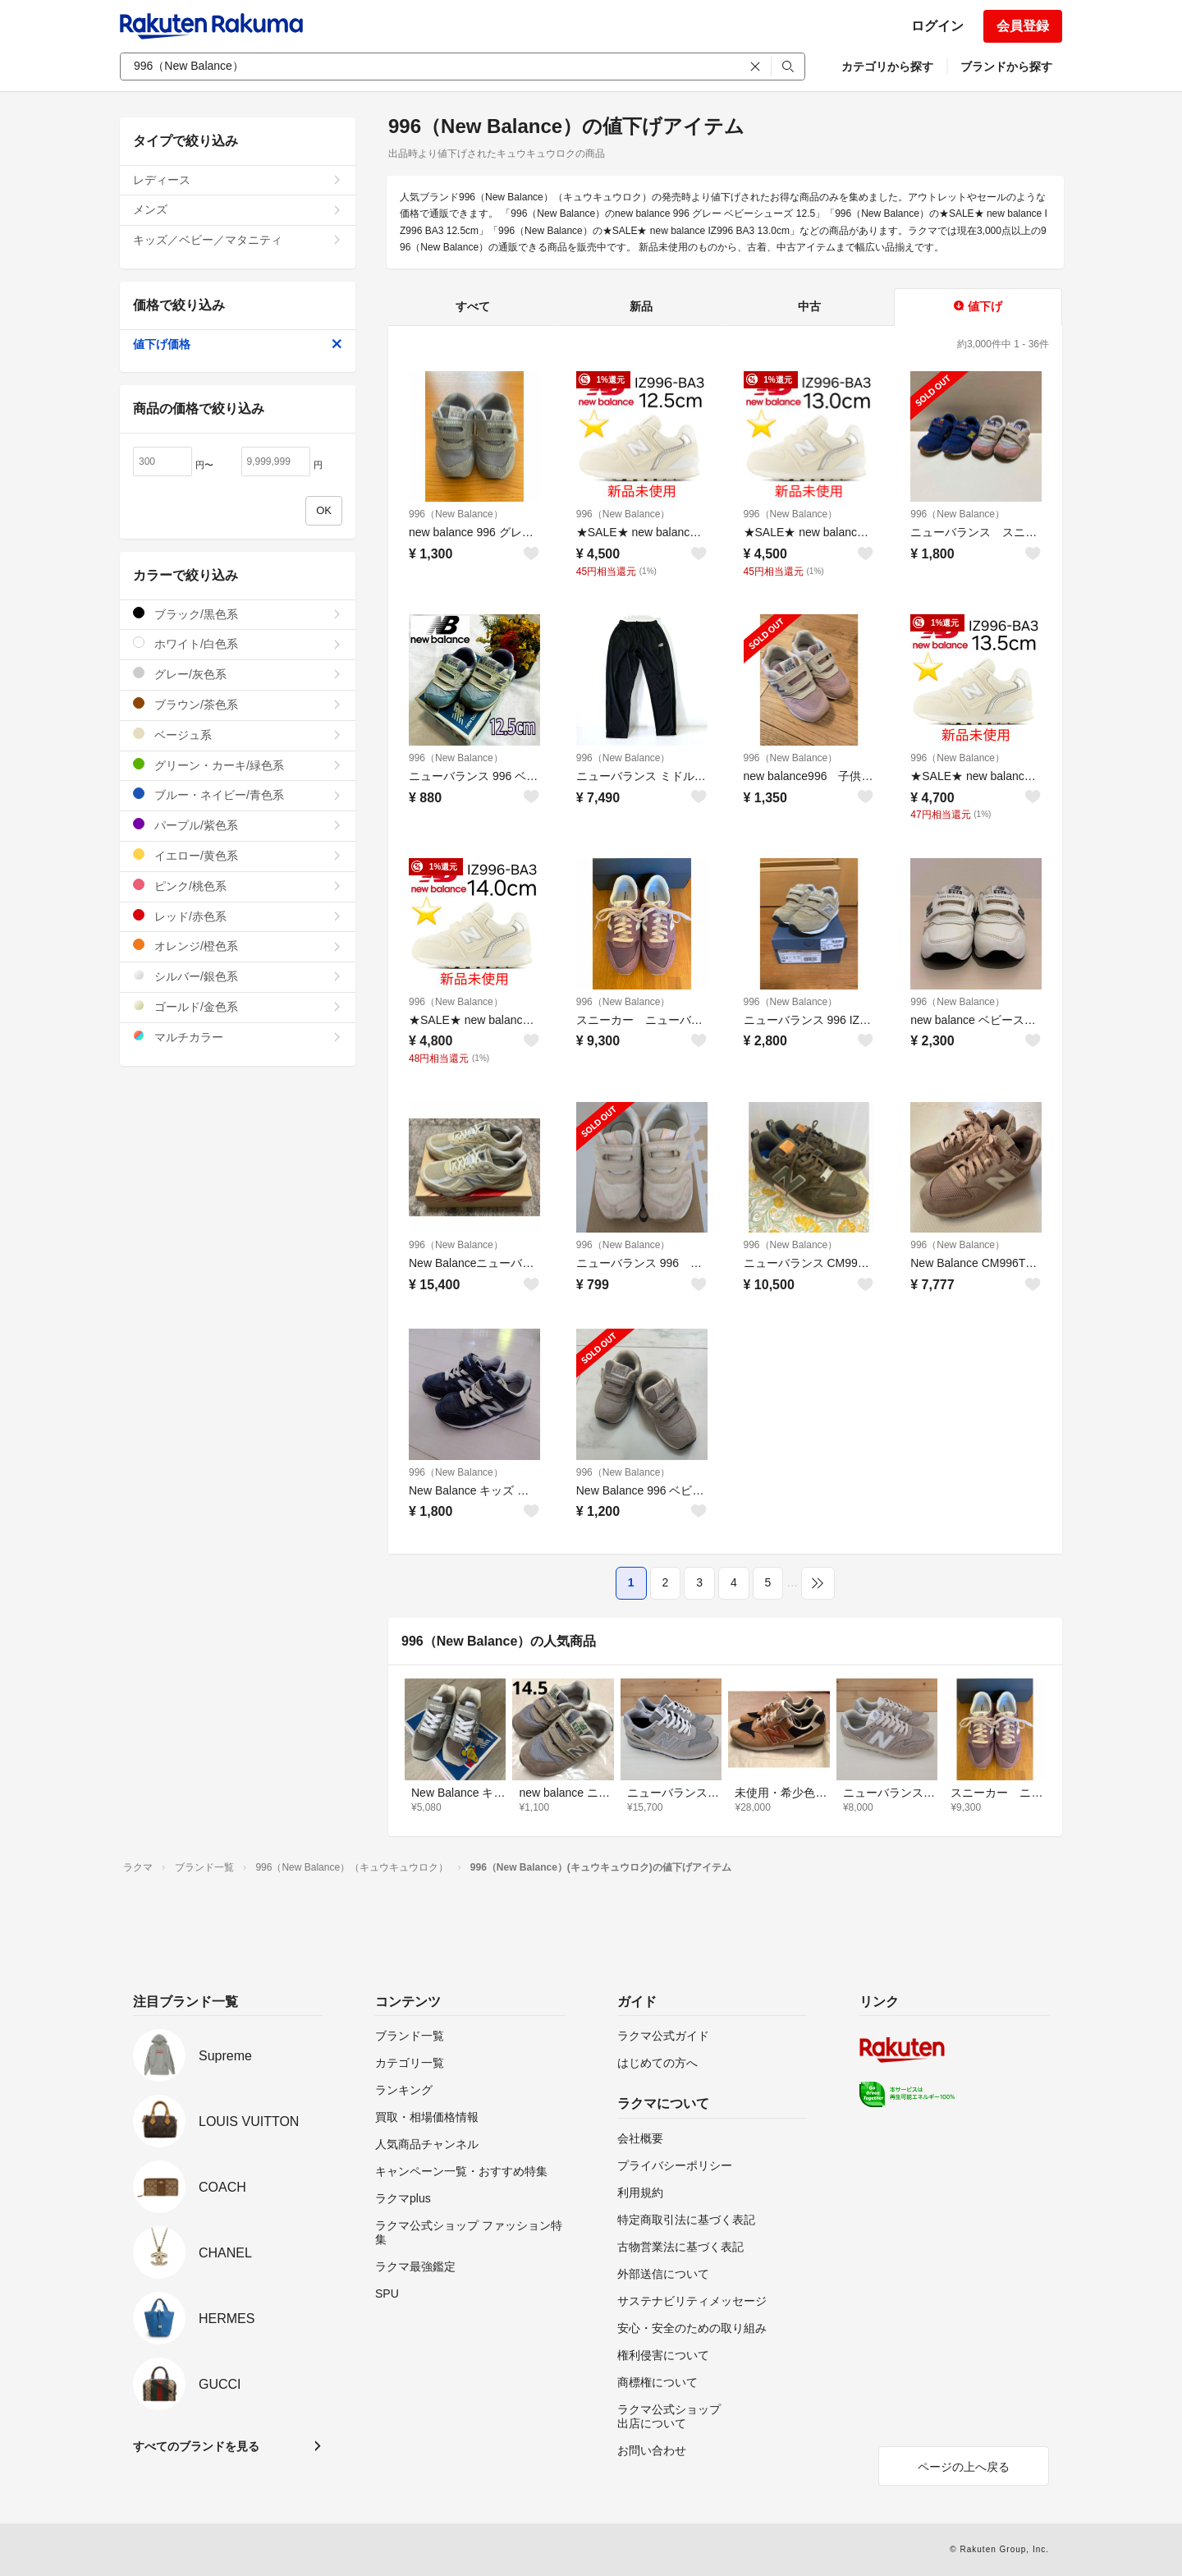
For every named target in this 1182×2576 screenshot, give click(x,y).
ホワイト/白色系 (237, 643)
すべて (473, 306)
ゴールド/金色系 (237, 1006)
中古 (809, 306)
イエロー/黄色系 (237, 855)
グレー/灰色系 (237, 674)
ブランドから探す (1006, 66)
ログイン (937, 26)
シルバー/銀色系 (237, 976)
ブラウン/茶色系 (237, 704)
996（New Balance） (456, 514)
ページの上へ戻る (964, 2466)
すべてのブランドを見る (196, 2446)
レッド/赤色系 (237, 916)
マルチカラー (237, 1037)
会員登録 (1022, 26)
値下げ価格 (237, 344)
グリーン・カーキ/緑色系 (237, 765)
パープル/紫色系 (237, 825)
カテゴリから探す (887, 66)
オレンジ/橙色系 (237, 946)
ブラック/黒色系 (237, 614)
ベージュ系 (237, 735)
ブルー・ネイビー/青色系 (237, 794)
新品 (641, 306)
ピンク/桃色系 (237, 886)
